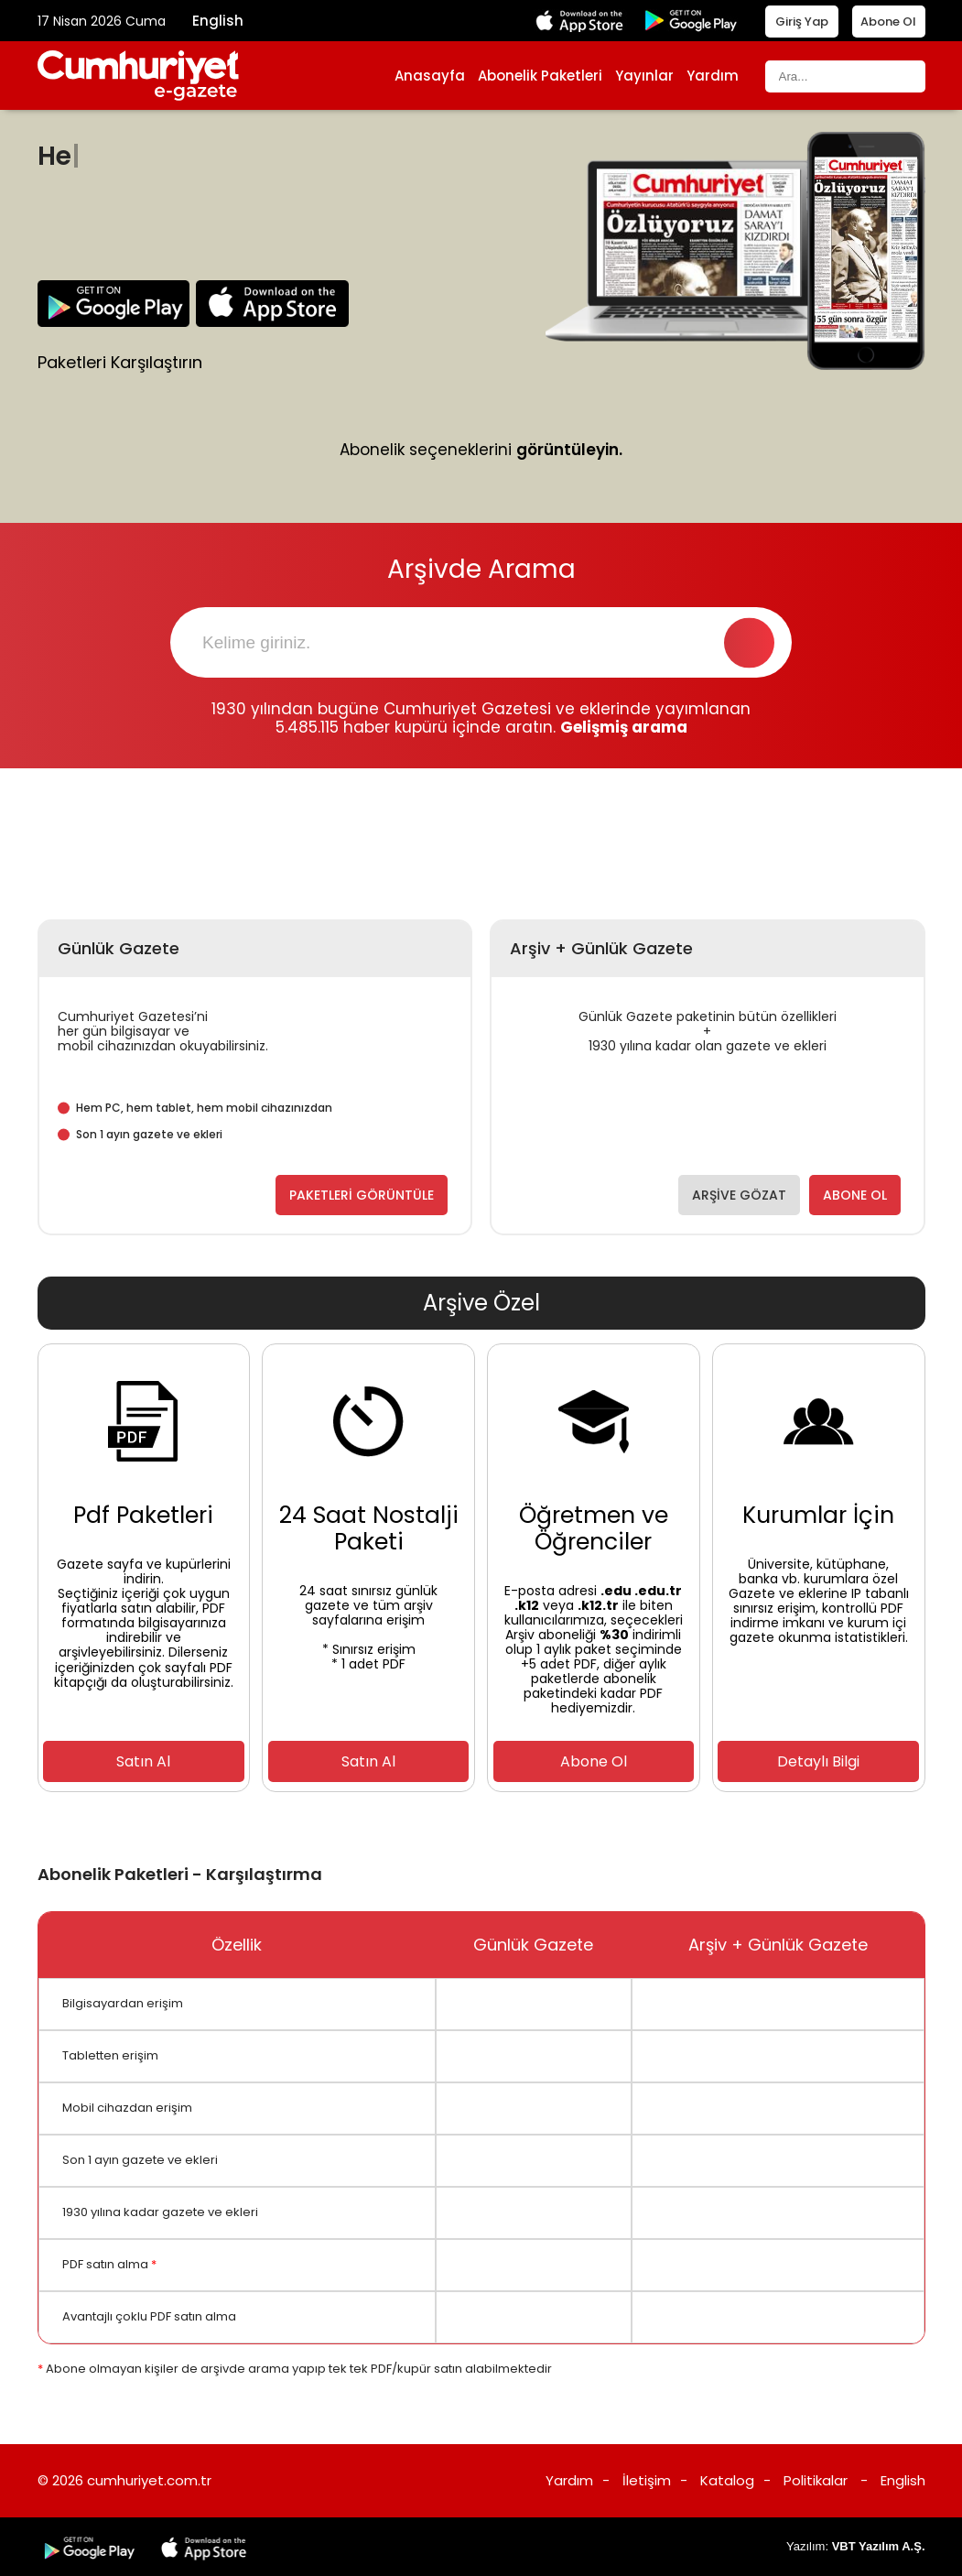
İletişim (646, 2480)
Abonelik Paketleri (540, 75)
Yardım (712, 75)
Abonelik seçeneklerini (481, 450)
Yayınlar (644, 75)
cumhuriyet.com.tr (149, 2480)
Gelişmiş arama (623, 727)
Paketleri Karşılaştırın (120, 363)
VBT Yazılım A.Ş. (878, 2546)
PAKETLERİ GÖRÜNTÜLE (361, 1195)
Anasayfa (430, 75)
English (217, 20)
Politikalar (816, 2480)
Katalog (727, 2480)
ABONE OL (855, 1195)
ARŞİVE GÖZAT (739, 1195)
